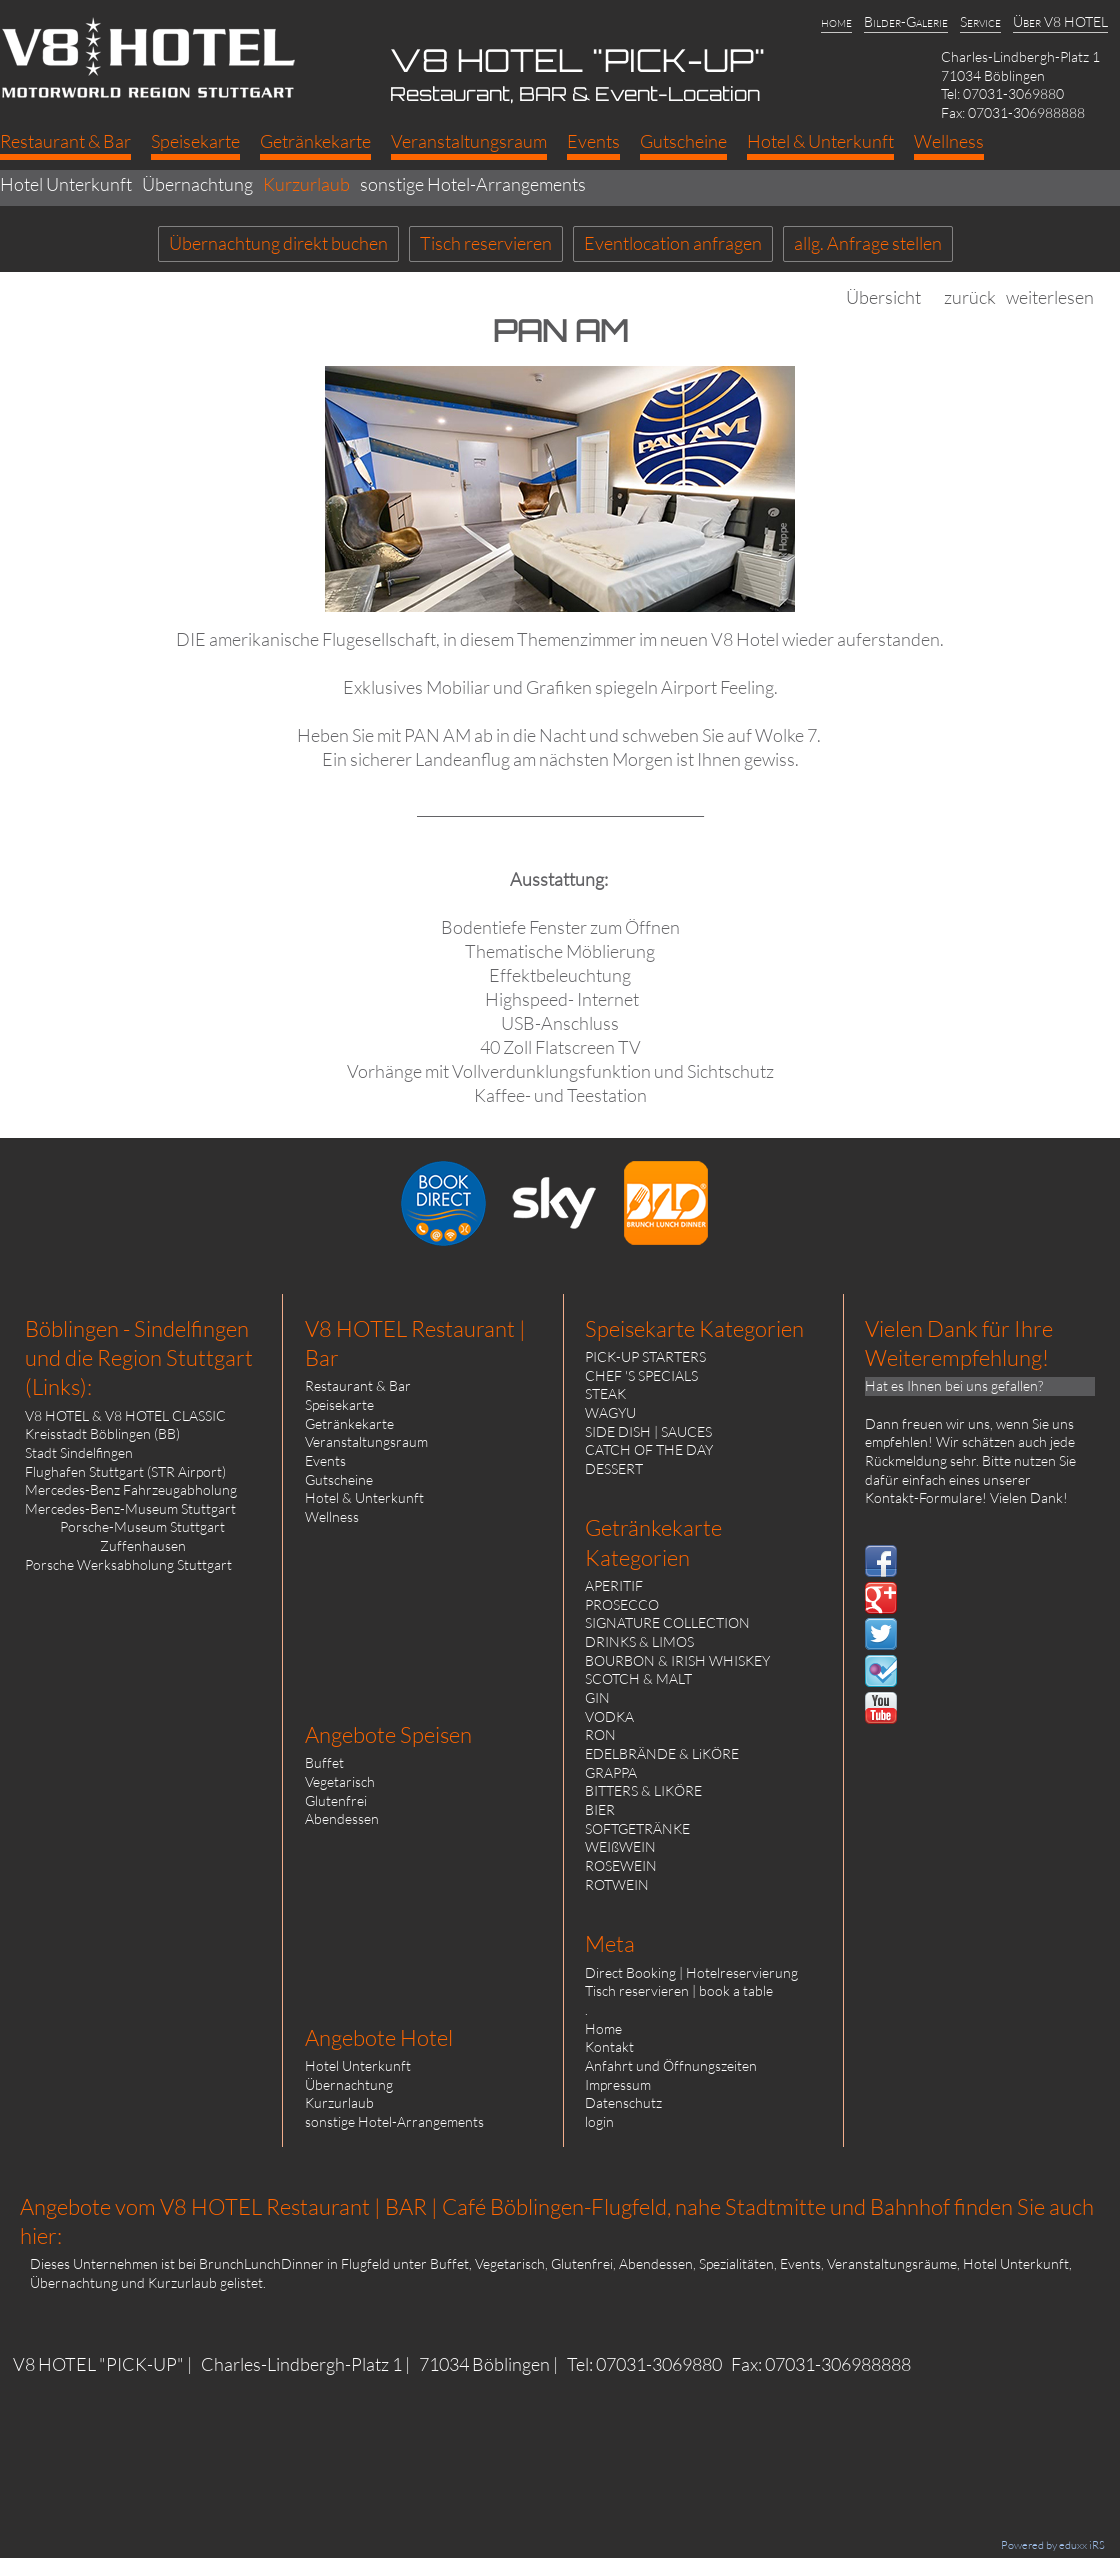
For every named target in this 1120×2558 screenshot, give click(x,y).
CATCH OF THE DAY (649, 1449)
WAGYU (610, 1412)
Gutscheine (339, 1479)
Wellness (332, 1516)
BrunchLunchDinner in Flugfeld (294, 2263)
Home (603, 2028)
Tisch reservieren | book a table (679, 1990)
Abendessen (342, 1818)
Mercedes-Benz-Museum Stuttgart (130, 1508)
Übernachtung (349, 2084)
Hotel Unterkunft (358, 2065)
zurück (970, 297)
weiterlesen (1050, 297)
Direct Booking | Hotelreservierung (691, 1972)
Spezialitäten (736, 2263)
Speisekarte (339, 1404)
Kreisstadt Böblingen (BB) (102, 1433)
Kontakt (609, 2046)
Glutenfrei (336, 1800)
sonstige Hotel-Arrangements (394, 2121)
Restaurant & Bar (358, 1385)
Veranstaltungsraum (366, 1441)
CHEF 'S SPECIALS (641, 1375)
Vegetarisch (340, 1781)
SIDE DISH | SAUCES (648, 1431)
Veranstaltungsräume (892, 2263)
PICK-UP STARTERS (645, 1356)
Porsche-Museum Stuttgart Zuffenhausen (142, 1536)
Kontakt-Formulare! (926, 1497)
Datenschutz (623, 2102)
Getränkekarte (349, 1423)
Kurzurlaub (339, 2102)
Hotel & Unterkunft (364, 1497)
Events (325, 1460)
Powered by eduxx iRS (1053, 2545)
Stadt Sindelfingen (79, 1452)
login (599, 2121)
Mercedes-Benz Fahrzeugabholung (131, 1489)
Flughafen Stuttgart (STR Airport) (125, 1471)
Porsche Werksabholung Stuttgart (128, 1564)
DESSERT (614, 1468)
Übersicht (883, 297)
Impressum (618, 2084)
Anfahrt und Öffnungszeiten (671, 2065)
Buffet (324, 1762)
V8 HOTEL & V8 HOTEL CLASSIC (125, 1415)
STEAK (605, 1393)
